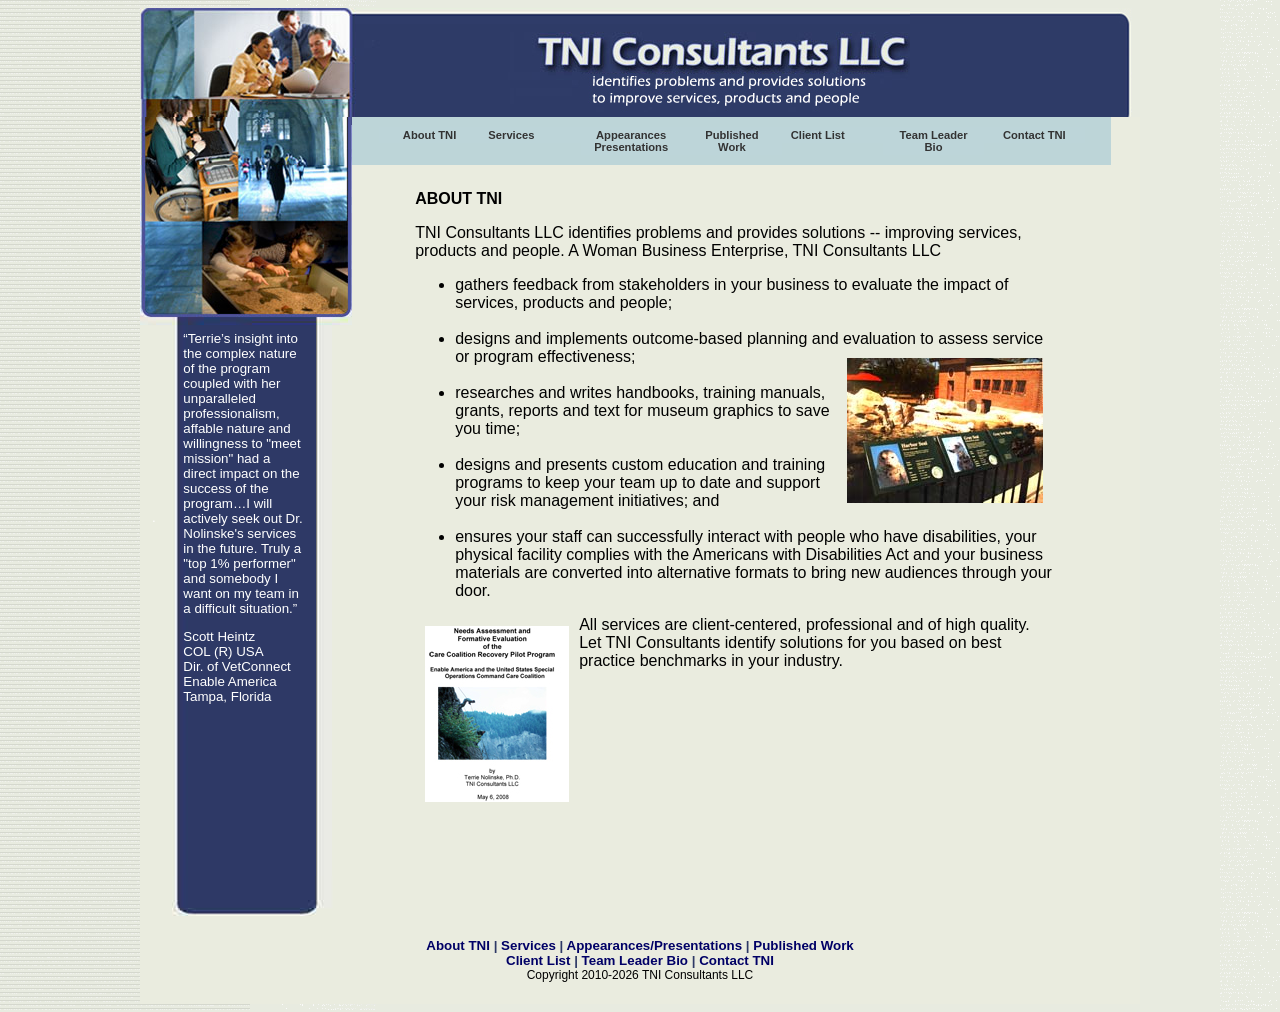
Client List (818, 135)
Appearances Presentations (631, 141)
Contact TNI (1034, 135)
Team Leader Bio (933, 141)
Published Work (731, 141)
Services (511, 135)
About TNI (429, 135)
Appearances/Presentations (656, 945)
